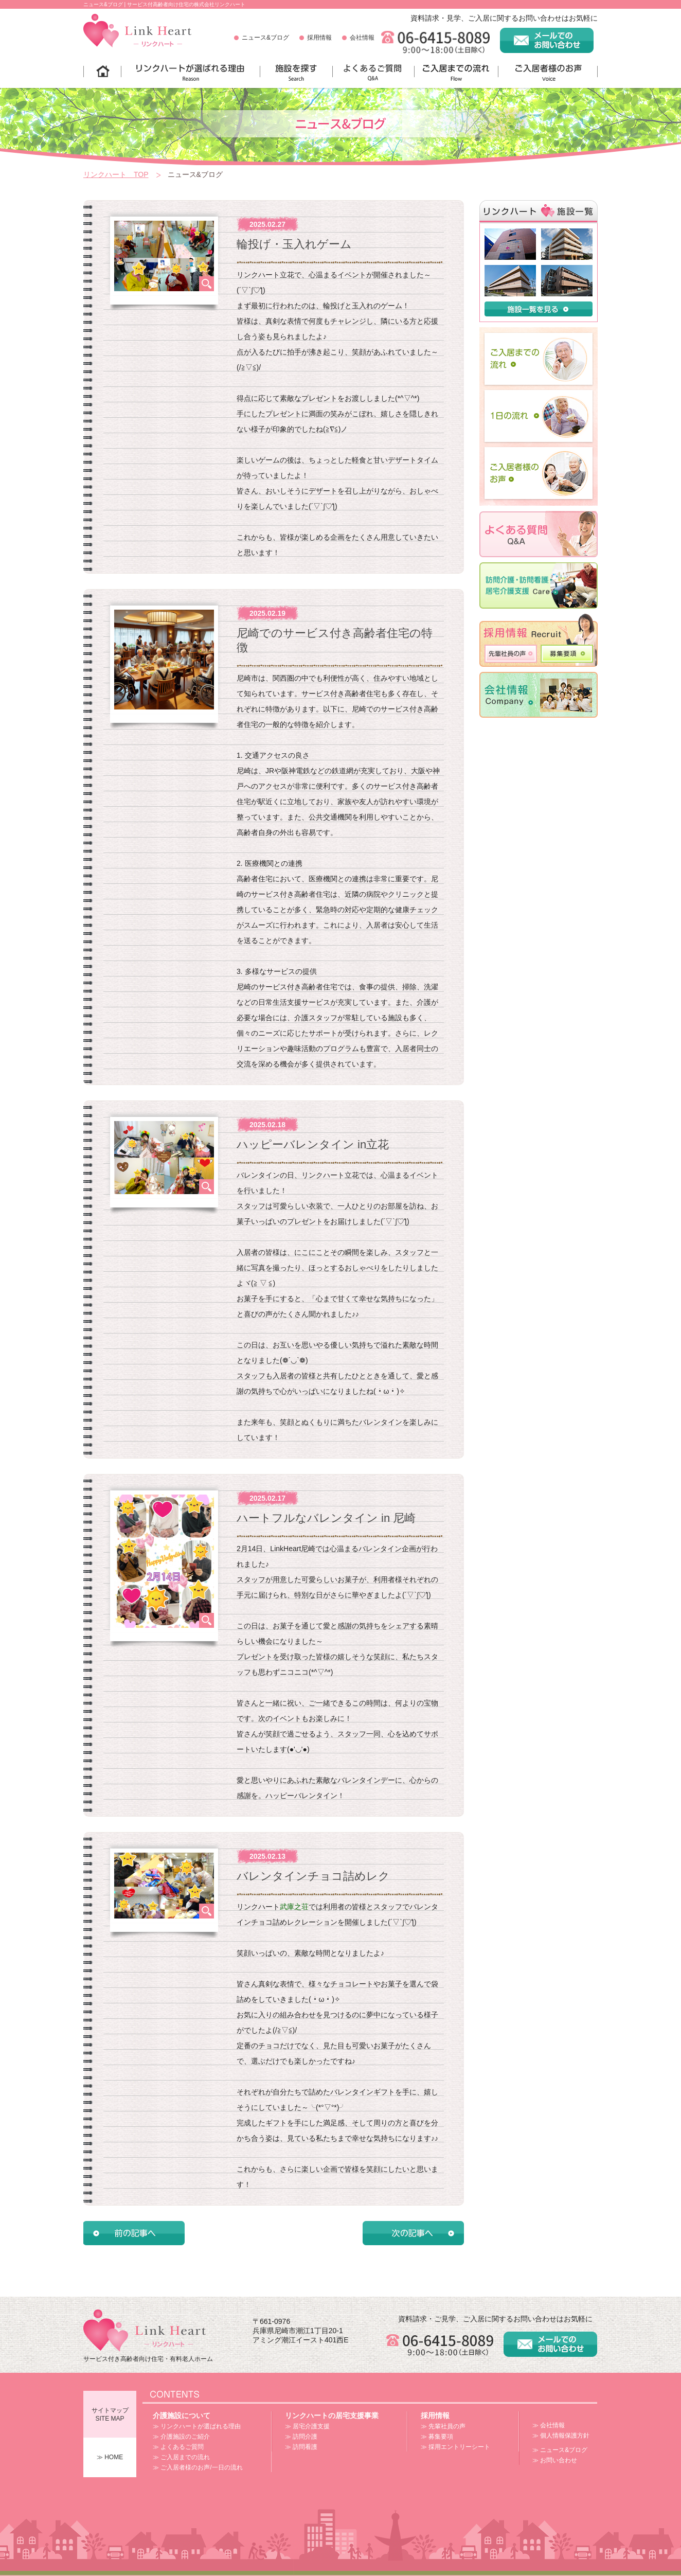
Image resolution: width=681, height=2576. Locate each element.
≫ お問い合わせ (554, 2460)
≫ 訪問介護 (301, 2436)
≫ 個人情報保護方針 (560, 2435)
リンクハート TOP (116, 174)
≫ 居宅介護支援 (307, 2426)
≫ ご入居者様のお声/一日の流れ (198, 2467)
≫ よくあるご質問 (178, 2446)
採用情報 (319, 37)
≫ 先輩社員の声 (443, 2426)
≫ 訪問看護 (301, 2446)
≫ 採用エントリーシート (455, 2446)
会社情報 (362, 37)
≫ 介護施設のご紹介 (181, 2436)
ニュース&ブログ (265, 37)
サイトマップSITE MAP (110, 2414)
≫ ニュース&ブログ (559, 2450)
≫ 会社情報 (548, 2425)
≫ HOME (110, 2457)
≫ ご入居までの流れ (181, 2457)
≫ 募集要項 (437, 2436)
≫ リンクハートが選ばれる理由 (197, 2426)
